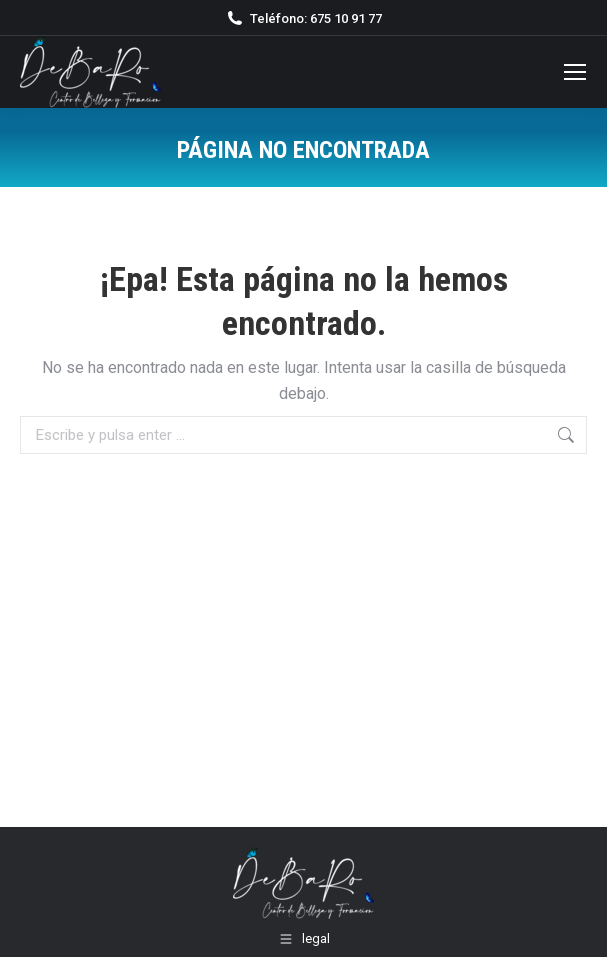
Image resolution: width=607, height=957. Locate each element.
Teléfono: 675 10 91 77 (303, 18)
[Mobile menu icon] (575, 72)
